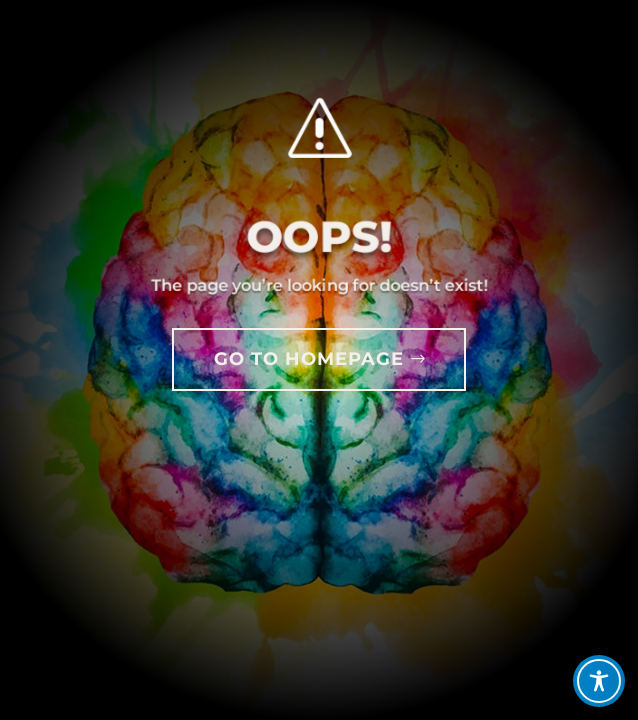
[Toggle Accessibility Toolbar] (599, 681)
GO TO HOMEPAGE (309, 359)
